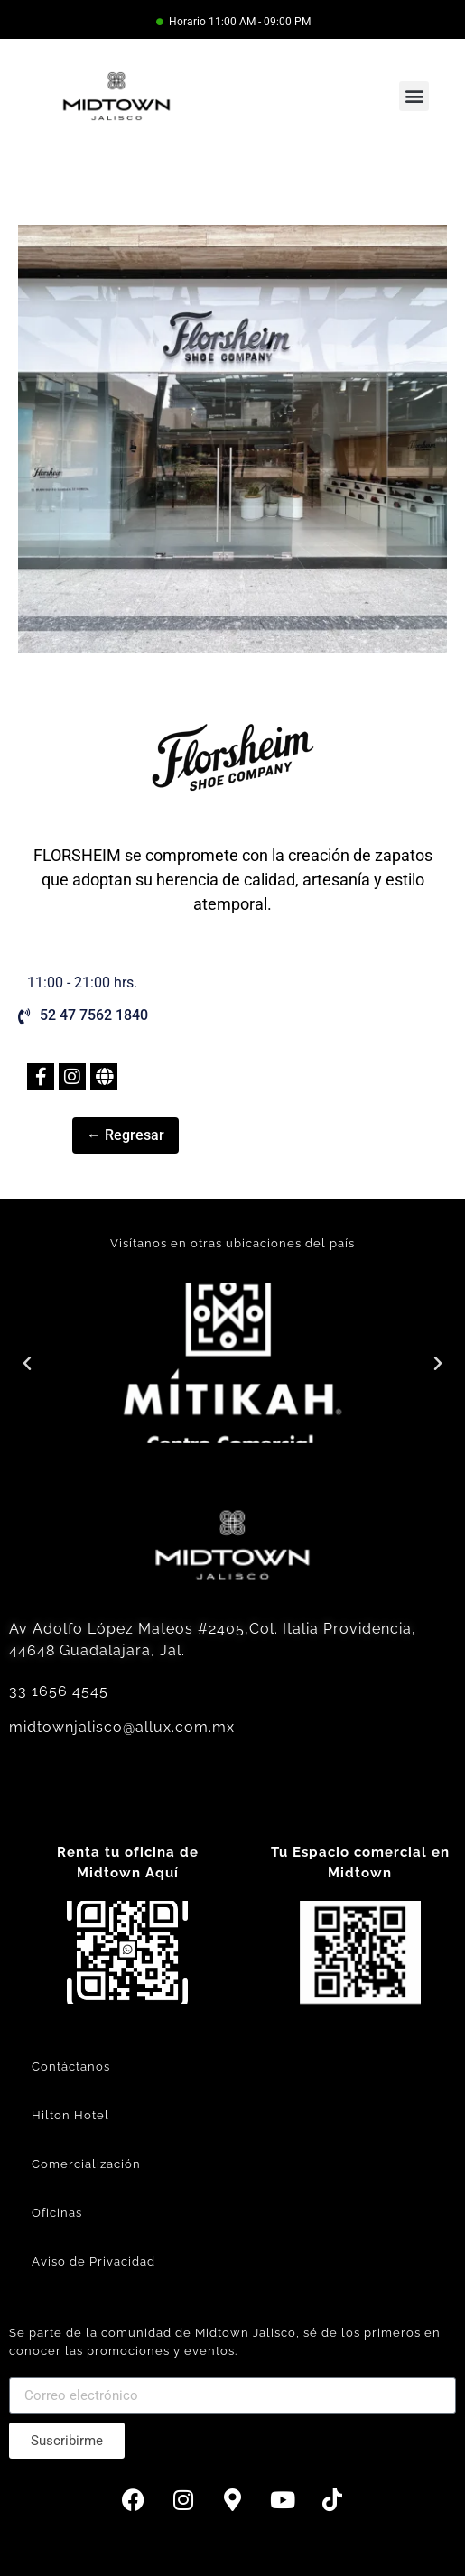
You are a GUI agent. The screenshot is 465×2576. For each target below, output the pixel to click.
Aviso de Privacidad (93, 2261)
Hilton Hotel (70, 2115)
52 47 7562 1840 (94, 1015)
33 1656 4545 (58, 1691)
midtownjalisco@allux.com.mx (122, 1727)
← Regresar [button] (125, 1135)
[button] (414, 96)
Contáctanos (71, 2066)
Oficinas (57, 2212)
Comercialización (86, 2164)
